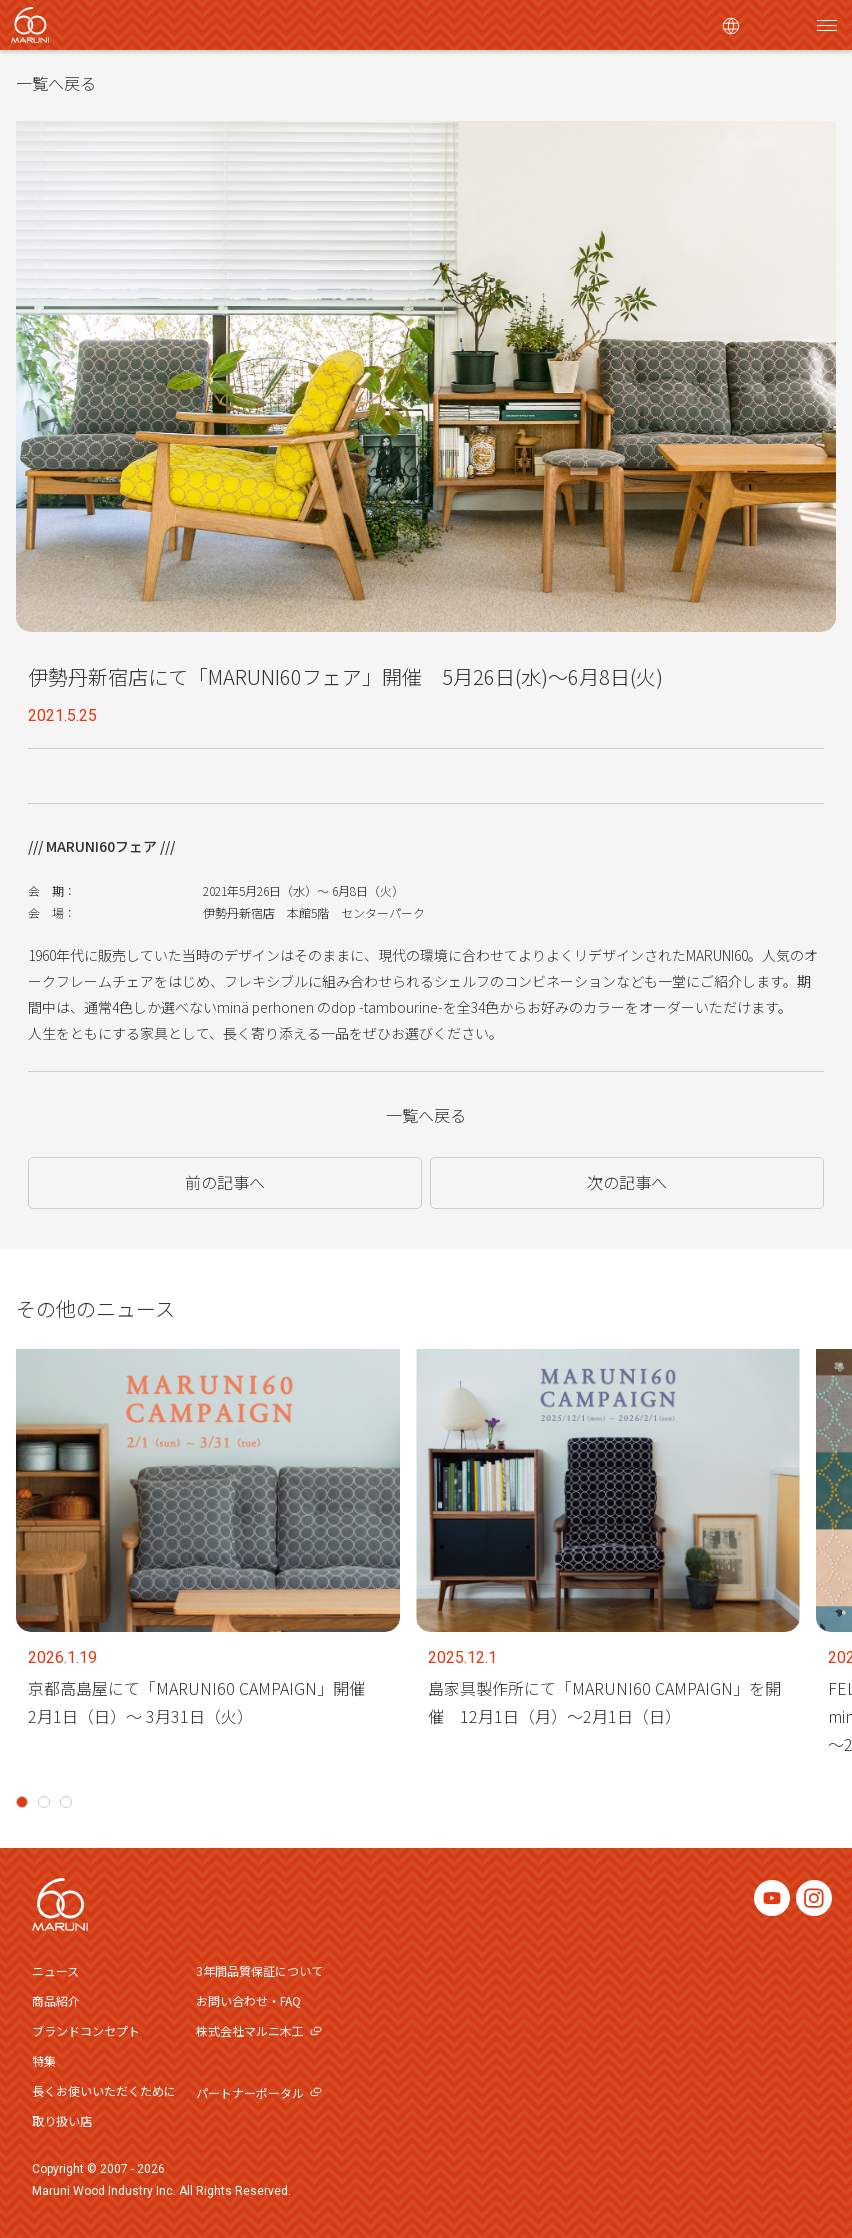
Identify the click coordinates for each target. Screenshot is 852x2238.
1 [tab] (22, 1802)
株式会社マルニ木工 (259, 2030)
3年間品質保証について (259, 1970)
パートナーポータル (259, 2092)
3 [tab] (66, 1802)
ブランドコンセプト (86, 2030)
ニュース (55, 1970)
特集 (44, 2060)
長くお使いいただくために (104, 2090)
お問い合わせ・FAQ (248, 2000)
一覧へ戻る (56, 83)
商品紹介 (56, 2000)
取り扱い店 (62, 2120)
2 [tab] (44, 1802)
